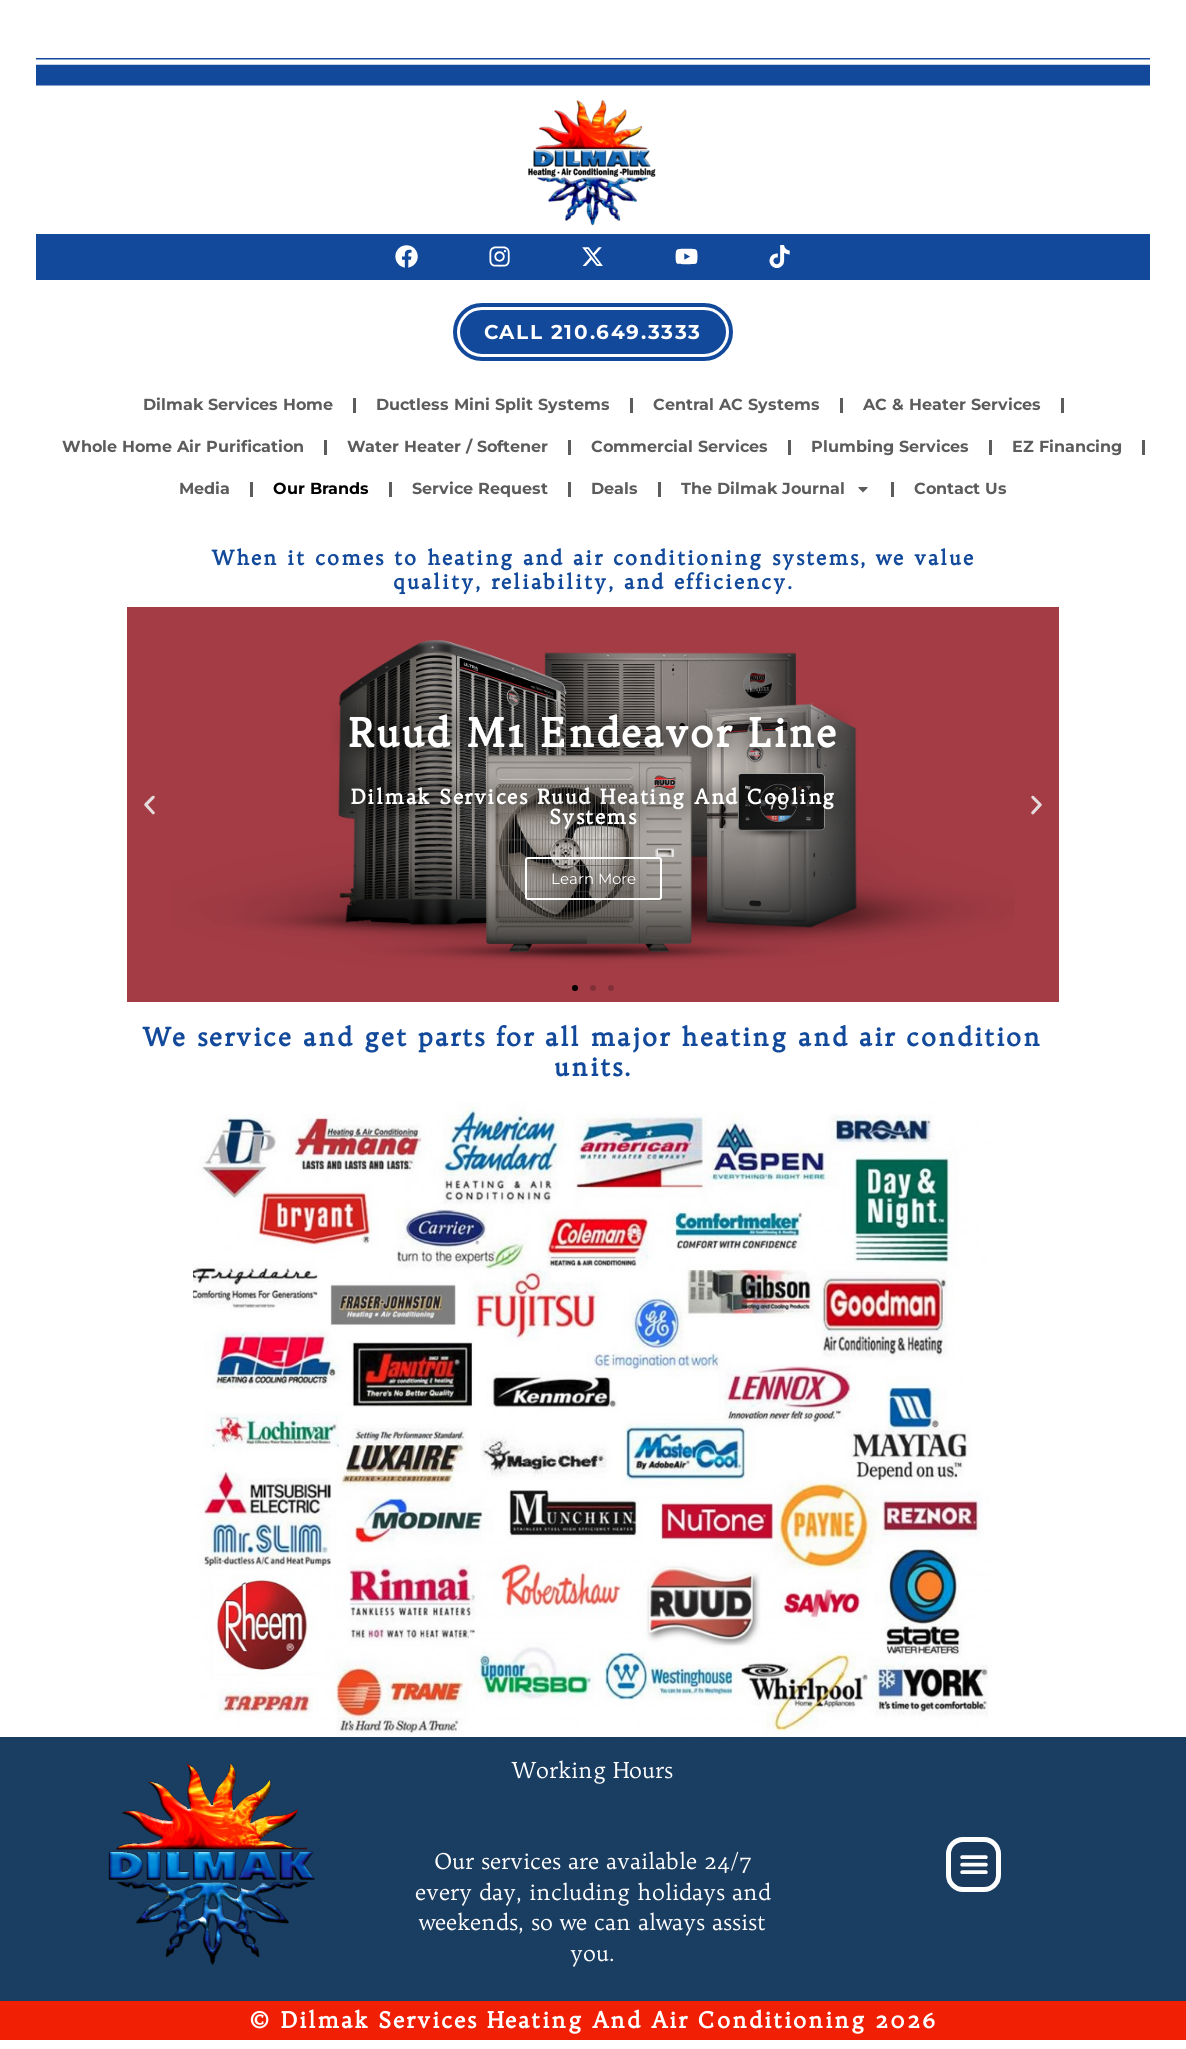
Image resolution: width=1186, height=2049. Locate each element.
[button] (149, 814)
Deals (614, 498)
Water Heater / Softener (447, 456)
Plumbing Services (890, 456)
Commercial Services (679, 456)
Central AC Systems (736, 414)
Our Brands (321, 498)
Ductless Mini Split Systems (493, 414)
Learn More (593, 887)
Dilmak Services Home (238, 414)
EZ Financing (1067, 456)
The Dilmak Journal (776, 499)
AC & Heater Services (952, 414)
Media (204, 498)
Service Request (480, 498)
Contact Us (960, 498)
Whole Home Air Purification (183, 456)
